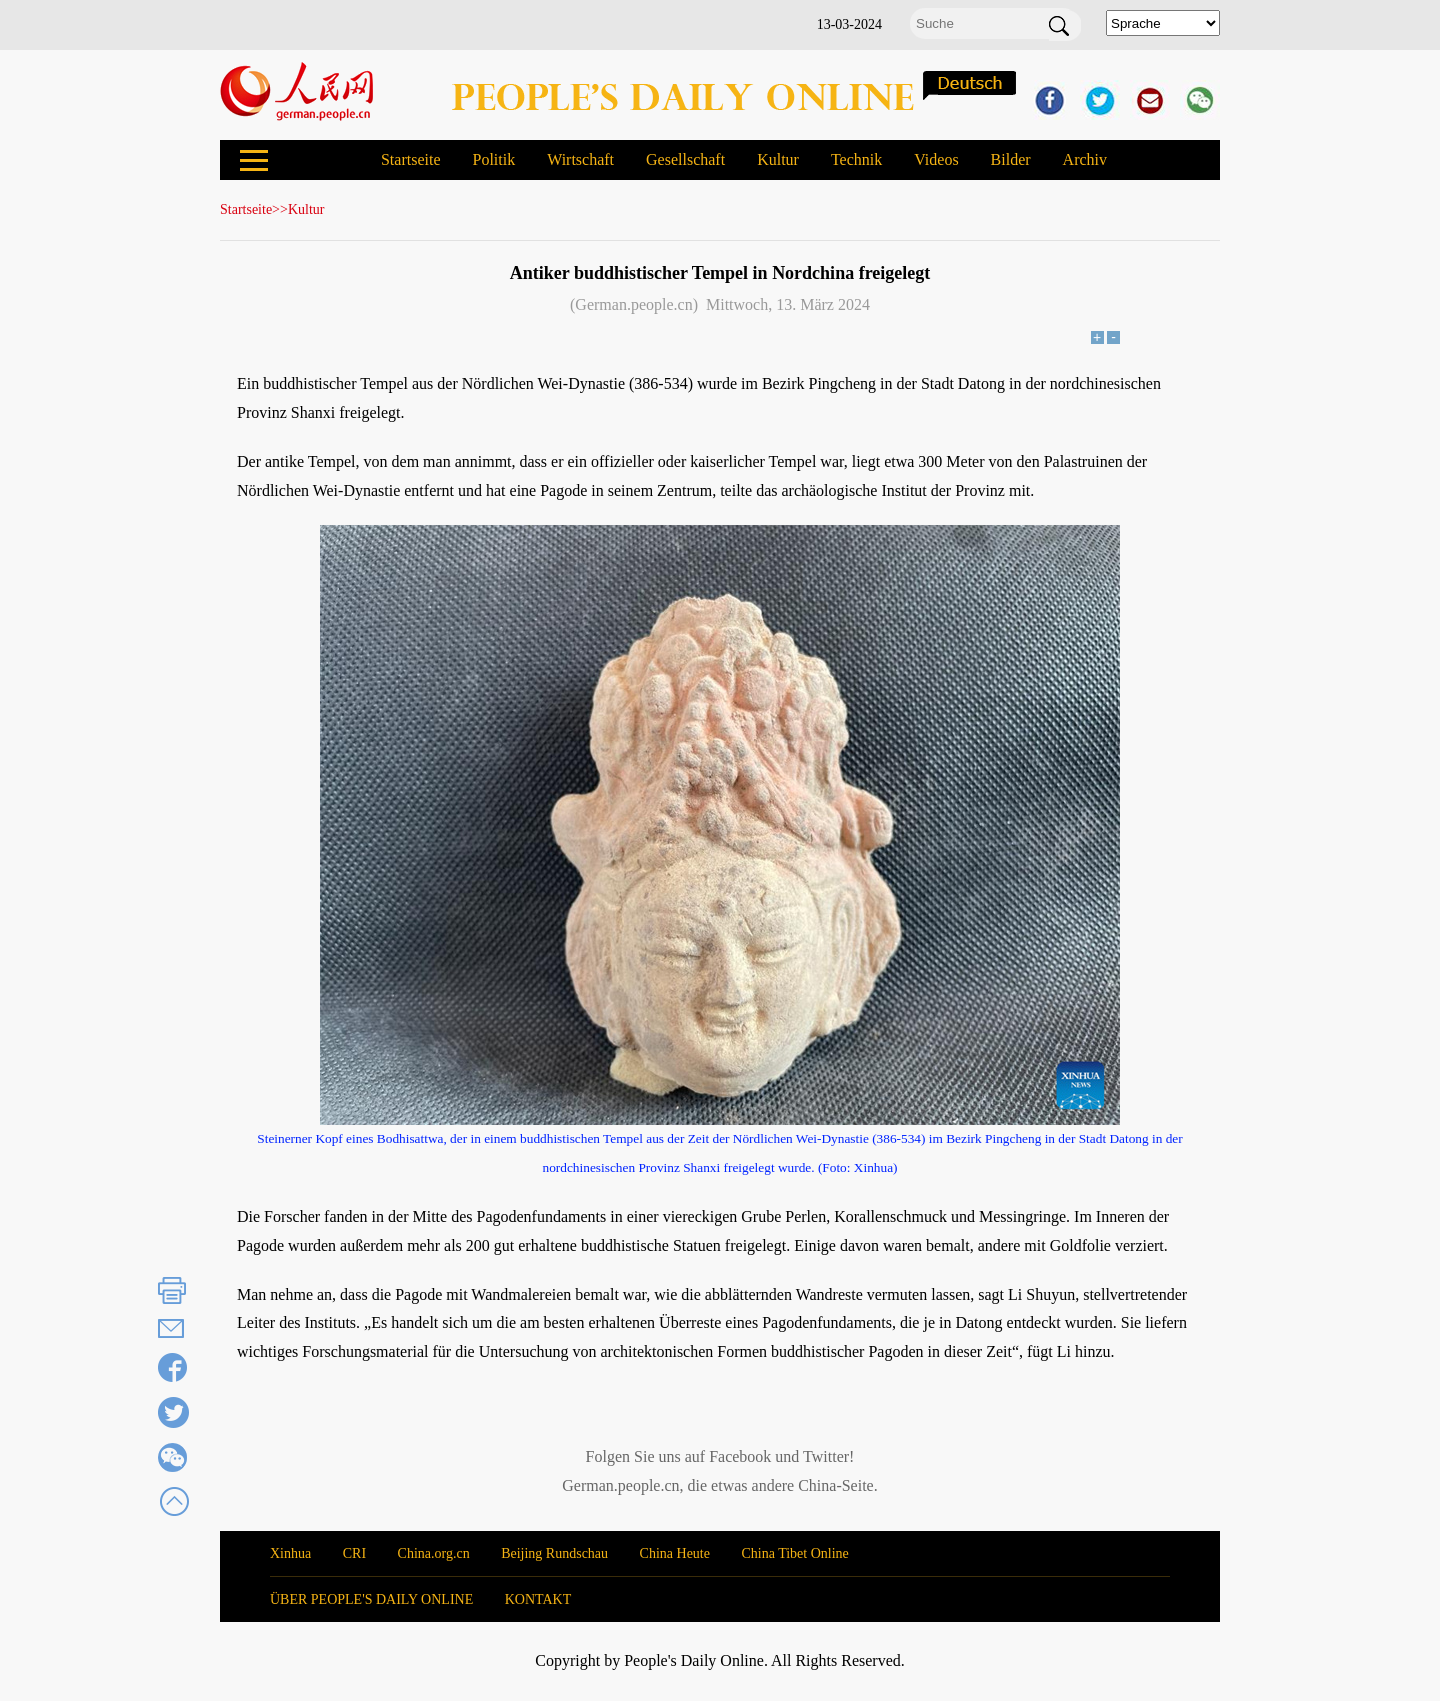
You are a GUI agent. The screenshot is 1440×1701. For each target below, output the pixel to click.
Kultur (778, 159)
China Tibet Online (794, 1553)
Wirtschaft (580, 159)
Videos (936, 159)
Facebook (740, 1456)
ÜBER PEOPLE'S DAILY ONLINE (371, 1599)
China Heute (675, 1553)
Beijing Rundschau (554, 1553)
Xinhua (290, 1553)
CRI (354, 1553)
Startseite (411, 159)
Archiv (1085, 159)
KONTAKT (538, 1599)
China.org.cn (434, 1553)
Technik (856, 159)
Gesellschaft (685, 159)
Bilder (1011, 159)
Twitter (826, 1456)
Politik (493, 159)
